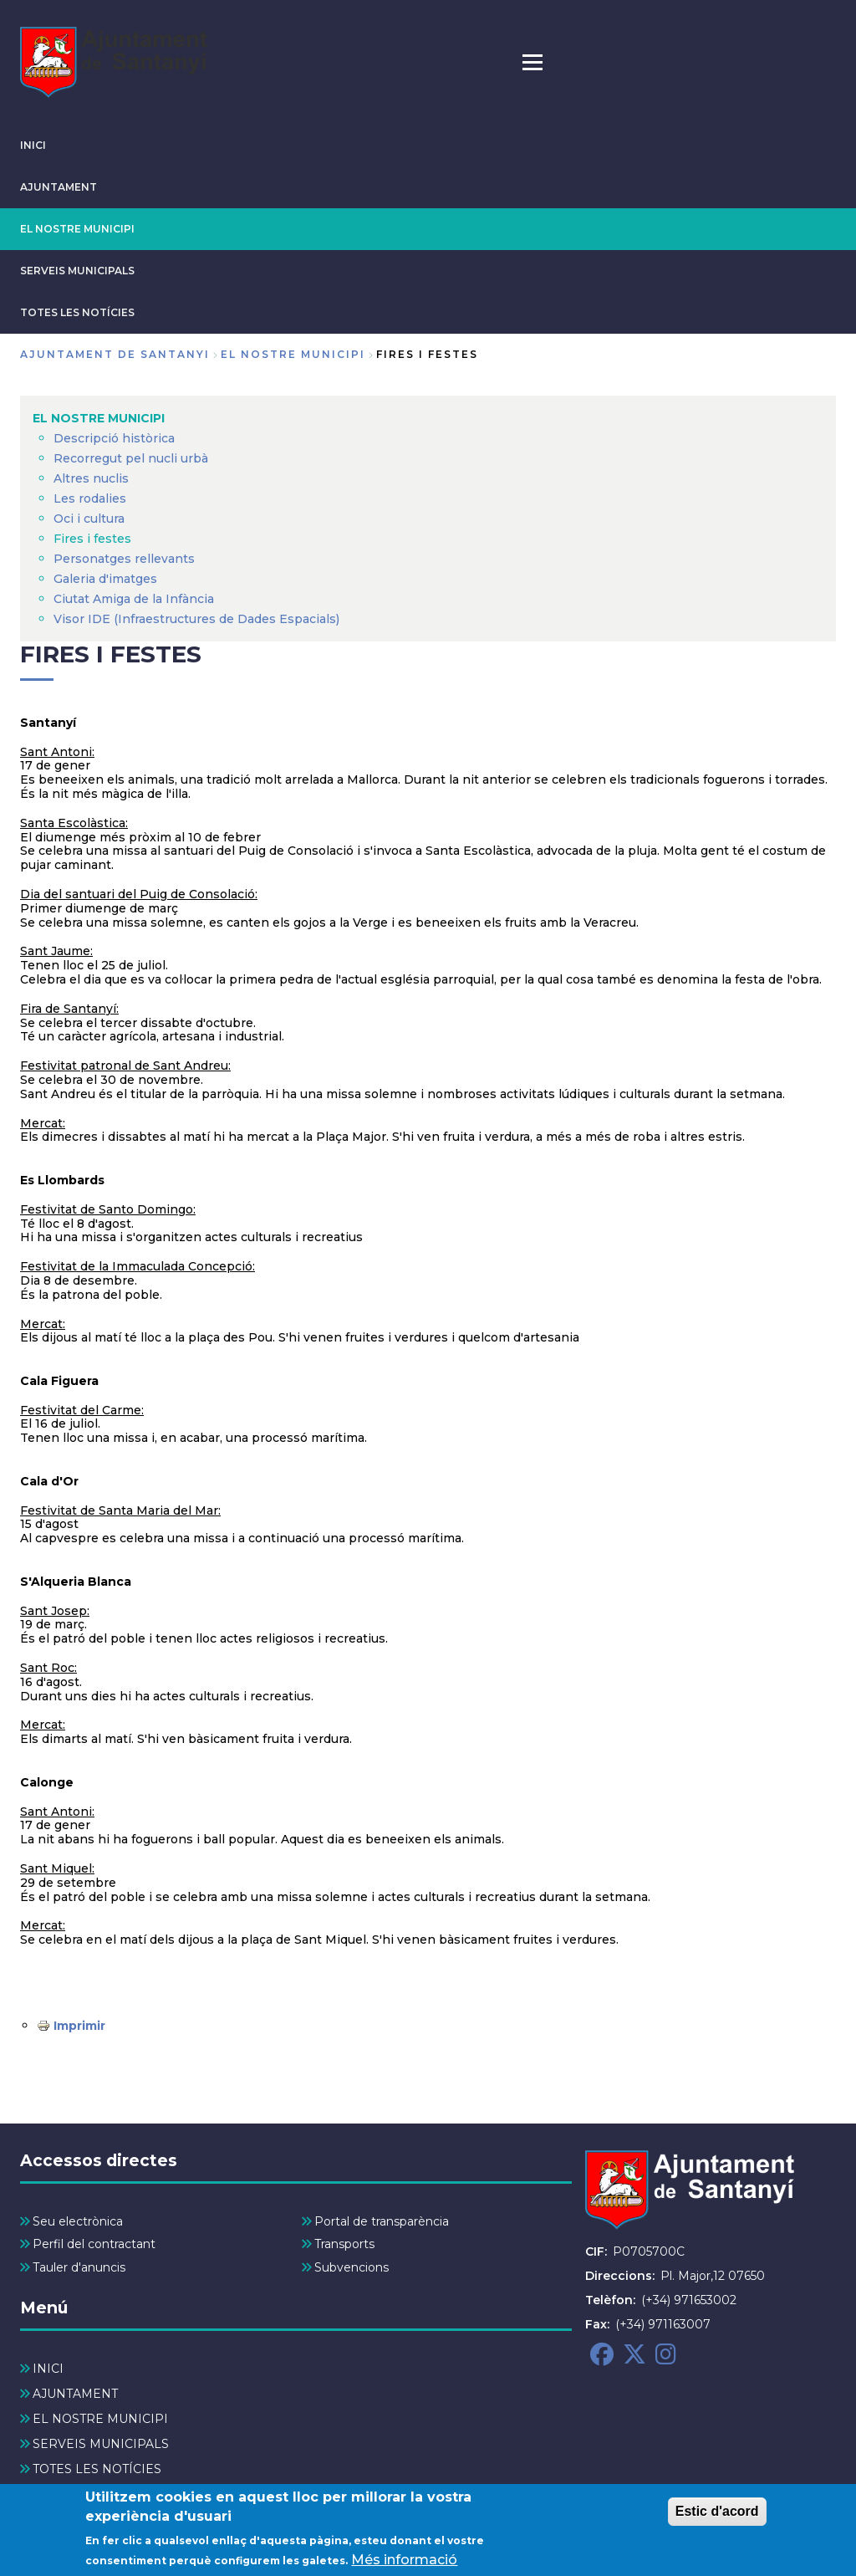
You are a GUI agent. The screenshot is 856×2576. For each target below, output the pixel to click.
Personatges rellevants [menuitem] (124, 558)
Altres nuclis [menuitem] (91, 478)
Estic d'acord (717, 2515)
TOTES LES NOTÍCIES (77, 312)
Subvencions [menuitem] (351, 2267)
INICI (33, 145)
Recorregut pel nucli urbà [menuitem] (131, 458)
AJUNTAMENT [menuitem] (75, 2394)
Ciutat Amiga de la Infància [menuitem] (134, 598)
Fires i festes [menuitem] (92, 538)
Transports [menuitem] (344, 2244)
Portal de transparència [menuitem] (381, 2221)
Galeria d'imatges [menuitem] (105, 578)
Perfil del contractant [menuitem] (94, 2244)
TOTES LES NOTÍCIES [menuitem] (97, 2469)
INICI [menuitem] (48, 2368)
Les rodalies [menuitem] (90, 498)
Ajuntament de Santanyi (115, 354)
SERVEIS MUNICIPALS (77, 270)
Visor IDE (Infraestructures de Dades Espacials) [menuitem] (196, 618)
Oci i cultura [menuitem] (89, 518)
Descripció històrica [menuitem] (114, 438)
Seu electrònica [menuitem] (78, 2221)
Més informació (404, 2564)
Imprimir (79, 2025)
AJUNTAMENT (58, 187)
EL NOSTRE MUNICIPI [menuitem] (99, 418)
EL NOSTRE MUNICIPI (77, 228)
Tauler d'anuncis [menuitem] (79, 2267)
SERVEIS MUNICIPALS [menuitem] (101, 2444)
